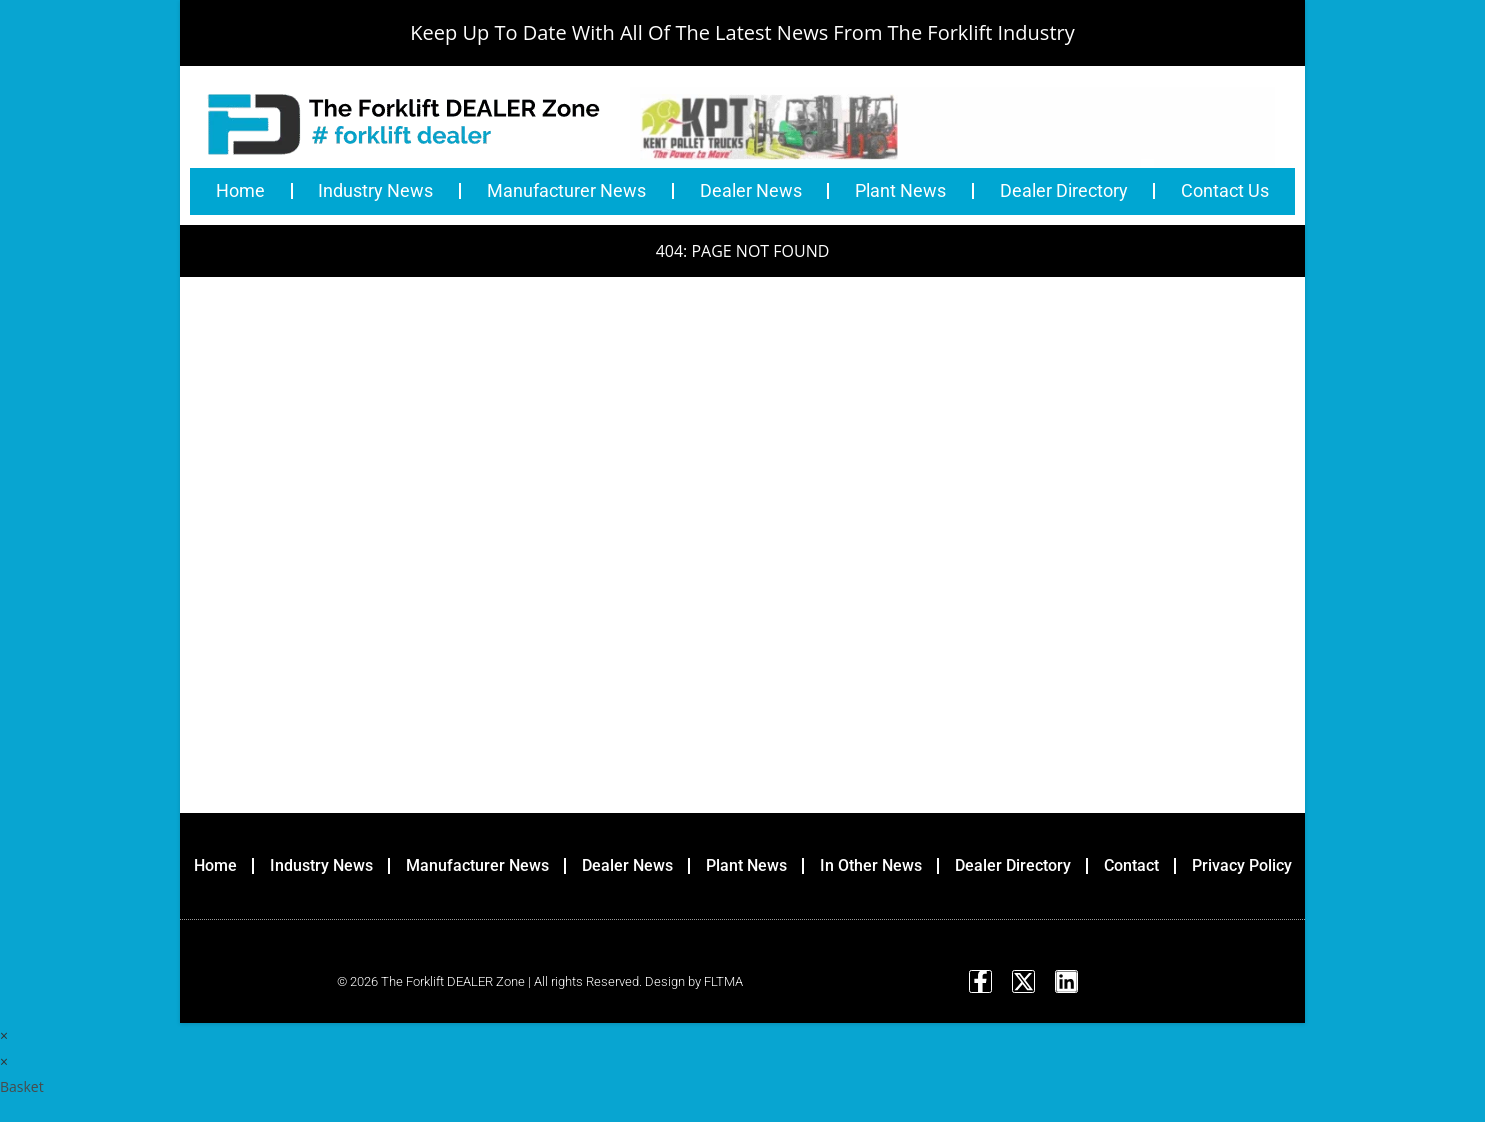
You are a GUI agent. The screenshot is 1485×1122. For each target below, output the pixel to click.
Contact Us (1225, 190)
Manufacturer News (566, 190)
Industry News (375, 190)
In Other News (871, 865)
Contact (1131, 865)
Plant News (900, 190)
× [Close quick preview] (4, 1038)
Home (240, 190)
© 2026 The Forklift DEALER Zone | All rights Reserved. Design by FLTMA (540, 983)
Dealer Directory (1064, 190)
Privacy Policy (1242, 865)
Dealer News (751, 190)
